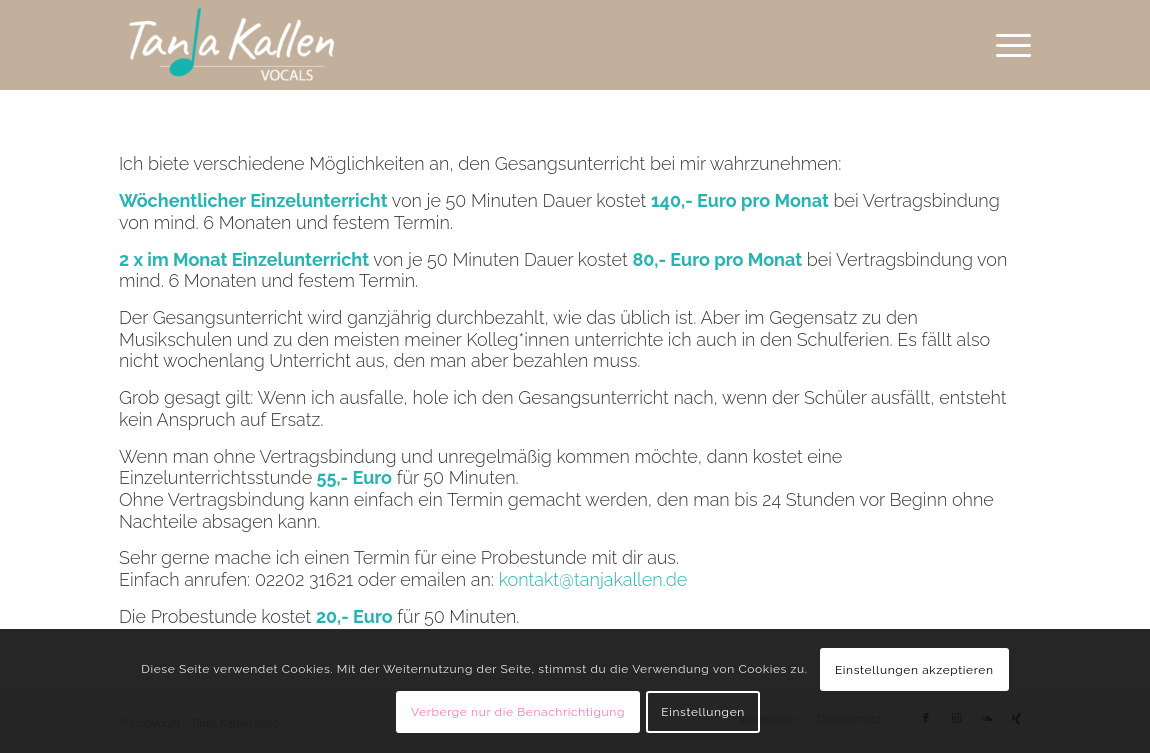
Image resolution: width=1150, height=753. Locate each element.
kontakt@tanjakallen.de (593, 579)
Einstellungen (703, 712)
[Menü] (1007, 45)
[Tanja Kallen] (231, 45)
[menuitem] (1007, 45)
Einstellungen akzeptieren (914, 670)
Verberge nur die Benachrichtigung (518, 712)
